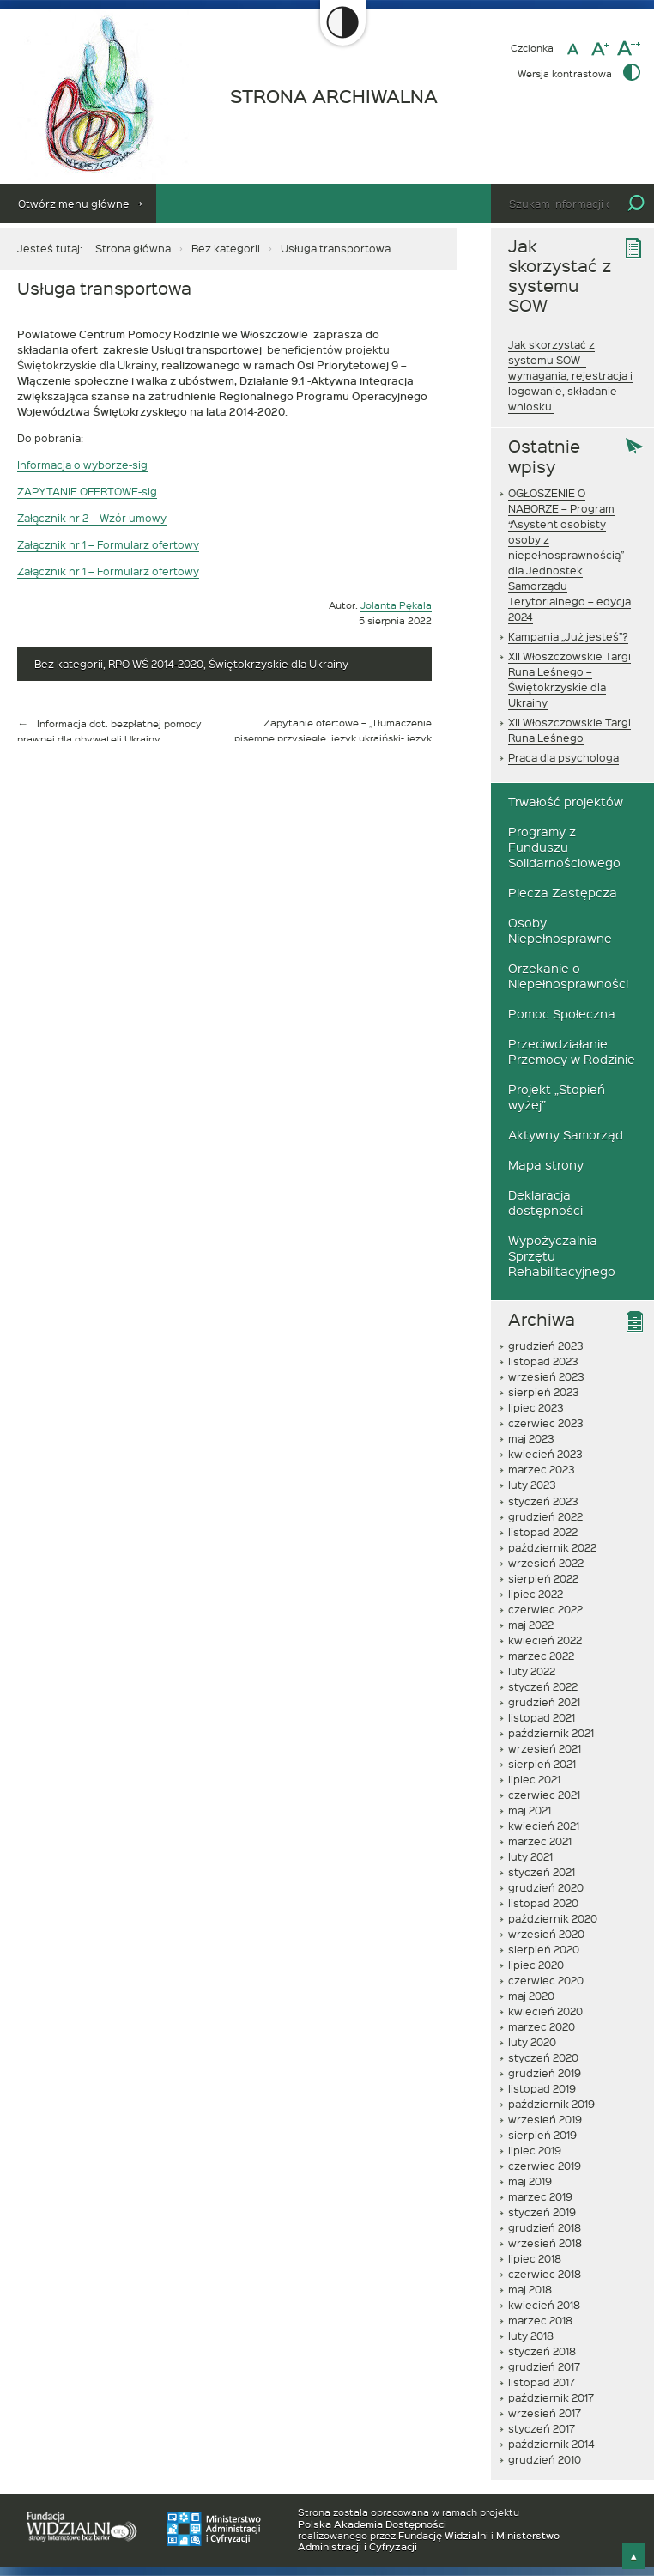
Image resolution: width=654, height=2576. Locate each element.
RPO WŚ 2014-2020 (155, 664)
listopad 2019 (542, 2088)
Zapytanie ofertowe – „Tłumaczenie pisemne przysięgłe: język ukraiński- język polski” (333, 738)
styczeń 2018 (542, 2351)
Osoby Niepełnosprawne (560, 930)
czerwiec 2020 (546, 1980)
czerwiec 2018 (544, 2274)
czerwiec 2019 (544, 2165)
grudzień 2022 (545, 1516)
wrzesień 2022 (546, 1563)
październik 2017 (551, 2397)
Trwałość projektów (565, 801)
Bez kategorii (225, 248)
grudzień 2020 (546, 1887)
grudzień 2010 (544, 2459)
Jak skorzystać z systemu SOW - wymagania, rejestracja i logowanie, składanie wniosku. (570, 375)
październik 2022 (552, 1547)
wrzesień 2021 (544, 1748)
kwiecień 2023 (545, 1454)
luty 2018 (531, 2335)
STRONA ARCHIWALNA (334, 96)
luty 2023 (532, 1485)
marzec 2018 (540, 2320)
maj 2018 (530, 2289)
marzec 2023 (541, 1469)
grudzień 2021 (544, 1702)
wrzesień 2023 (546, 1376)
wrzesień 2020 (546, 1934)
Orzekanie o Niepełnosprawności (568, 976)
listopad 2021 (541, 1717)
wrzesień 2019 (545, 2119)
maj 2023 (531, 1438)
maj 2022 (531, 1624)
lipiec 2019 (534, 2150)
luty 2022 (531, 1671)
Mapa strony (546, 1165)
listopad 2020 (543, 1903)
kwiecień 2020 (545, 2011)
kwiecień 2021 (543, 1825)
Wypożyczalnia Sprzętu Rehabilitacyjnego (561, 1255)
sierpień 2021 (542, 1764)
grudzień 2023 (546, 1345)
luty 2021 (530, 1856)
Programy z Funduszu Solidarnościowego (564, 847)
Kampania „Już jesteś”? (568, 636)
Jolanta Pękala (396, 604)
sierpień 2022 (543, 1578)
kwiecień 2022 (545, 1640)
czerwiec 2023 (546, 1423)
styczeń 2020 (543, 2057)
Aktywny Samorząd (565, 1135)
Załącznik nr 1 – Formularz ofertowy (108, 544)
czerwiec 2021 (544, 1794)
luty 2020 (532, 2042)
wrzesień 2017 (544, 2413)
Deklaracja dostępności (545, 1202)
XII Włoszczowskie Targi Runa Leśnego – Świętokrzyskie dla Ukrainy (569, 679)
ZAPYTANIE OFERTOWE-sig (87, 491)
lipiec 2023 (536, 1407)
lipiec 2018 (534, 2258)
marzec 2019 (540, 2196)
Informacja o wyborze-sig (82, 464)
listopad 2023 (543, 1361)
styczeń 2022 (543, 1686)
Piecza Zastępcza (562, 892)
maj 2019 (530, 2181)
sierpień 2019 (542, 2135)
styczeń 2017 (541, 2428)
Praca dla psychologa (563, 757)
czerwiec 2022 (545, 1609)
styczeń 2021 (541, 1872)
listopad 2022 (543, 1532)
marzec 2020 (541, 2026)
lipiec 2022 (535, 1594)
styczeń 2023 (543, 1501)
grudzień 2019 (544, 2073)
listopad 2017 (541, 2382)
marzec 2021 (540, 1841)
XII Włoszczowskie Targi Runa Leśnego (569, 729)
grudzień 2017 (544, 2366)
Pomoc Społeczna (561, 1013)
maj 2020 (531, 1995)
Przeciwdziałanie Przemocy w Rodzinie (571, 1051)
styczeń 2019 (542, 2212)
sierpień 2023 (543, 1392)
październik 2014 (551, 2444)
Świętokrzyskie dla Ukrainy (278, 664)
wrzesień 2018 (545, 2243)
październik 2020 (552, 1918)
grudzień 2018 (544, 2227)
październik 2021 (551, 1733)
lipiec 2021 (534, 1779)
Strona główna (133, 248)
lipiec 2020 (536, 1964)
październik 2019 (551, 2104)
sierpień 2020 (543, 1949)
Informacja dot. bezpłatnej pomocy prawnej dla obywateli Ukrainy (109, 731)
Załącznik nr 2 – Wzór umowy (92, 518)
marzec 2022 (541, 1655)
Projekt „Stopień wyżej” (556, 1097)
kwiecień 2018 (544, 2305)
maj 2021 (529, 1810)
